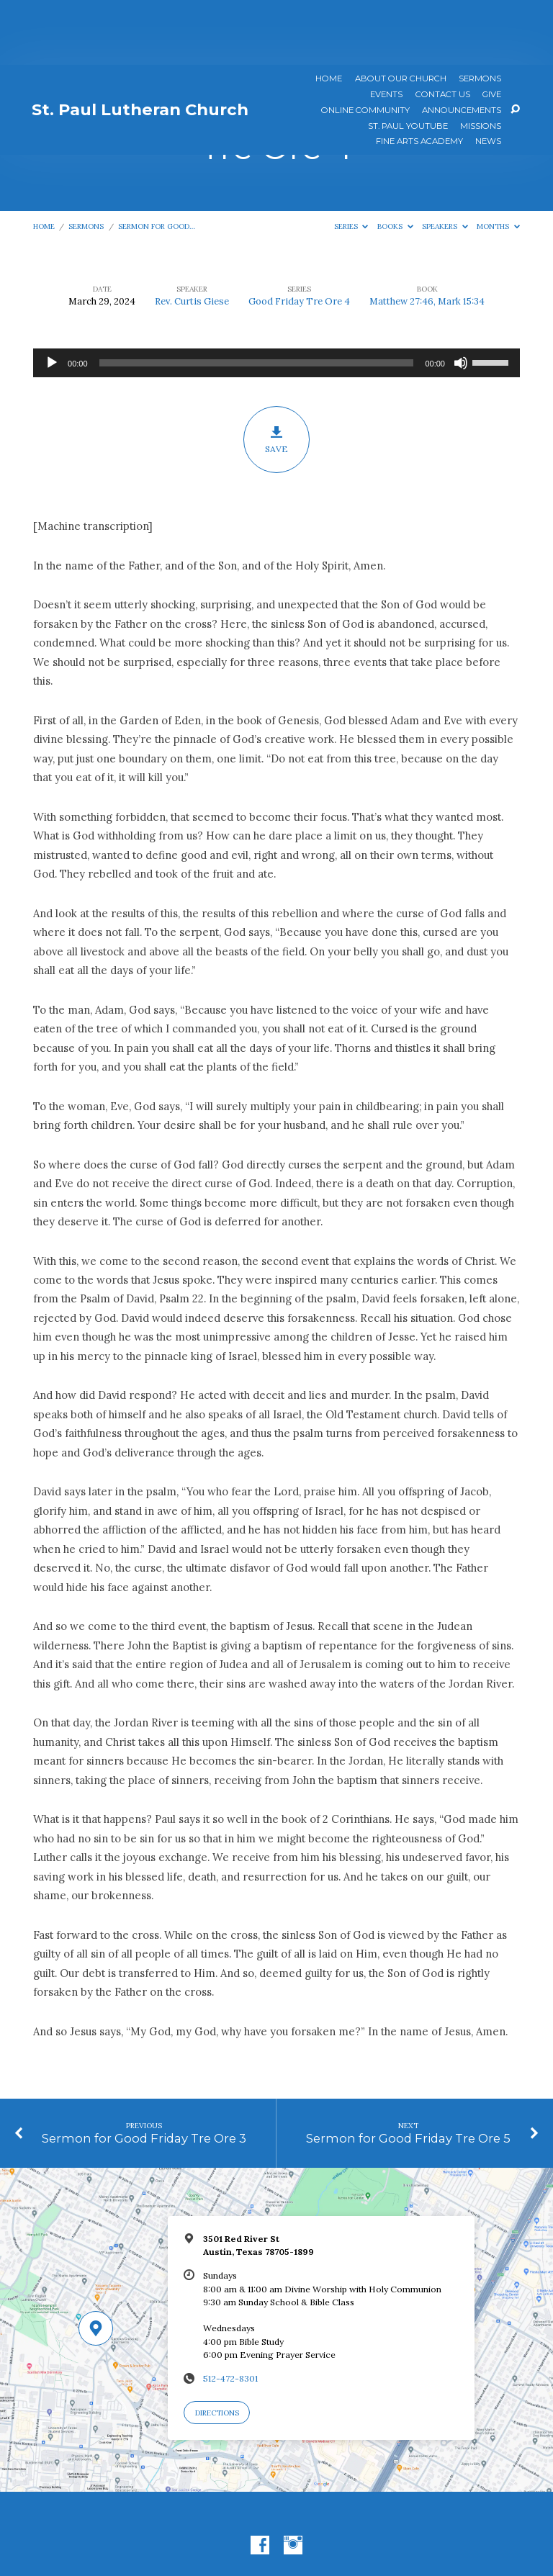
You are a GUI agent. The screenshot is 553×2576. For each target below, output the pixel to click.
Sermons (480, 14)
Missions (480, 62)
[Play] (52, 298)
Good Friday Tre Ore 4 (299, 236)
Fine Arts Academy (419, 77)
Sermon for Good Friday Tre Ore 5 (408, 2073)
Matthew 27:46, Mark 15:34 (427, 236)
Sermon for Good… (156, 161)
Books (395, 161)
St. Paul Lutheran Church (140, 45)
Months (498, 161)
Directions (217, 2348)
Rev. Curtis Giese (192, 236)
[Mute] (461, 298)
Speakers (445, 161)
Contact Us (442, 30)
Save (277, 375)
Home (328, 14)
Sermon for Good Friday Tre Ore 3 (144, 2073)
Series (351, 161)
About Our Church (400, 14)
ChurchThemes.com (363, 2530)
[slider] (256, 298)
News (488, 77)
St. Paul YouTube (408, 62)
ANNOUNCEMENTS (461, 46)
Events (386, 30)
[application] (276, 298)
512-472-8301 (230, 2313)
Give (491, 30)
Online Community (365, 46)
